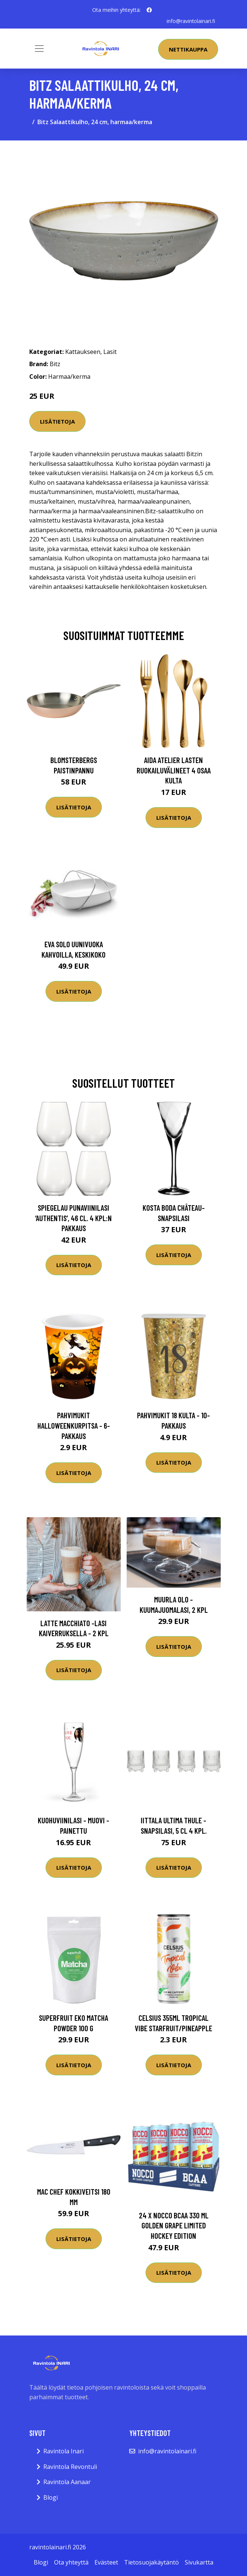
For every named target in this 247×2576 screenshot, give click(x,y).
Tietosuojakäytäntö (151, 2562)
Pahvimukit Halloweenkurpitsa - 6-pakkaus (73, 1425)
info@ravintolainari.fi (190, 20)
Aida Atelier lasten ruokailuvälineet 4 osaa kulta (174, 770)
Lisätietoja (57, 421)
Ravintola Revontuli (70, 2466)
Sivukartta (199, 2562)
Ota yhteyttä (71, 2562)
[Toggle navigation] (39, 49)
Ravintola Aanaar (67, 2482)
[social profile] (149, 10)
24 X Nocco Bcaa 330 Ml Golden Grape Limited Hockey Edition (173, 2225)
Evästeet (106, 2562)
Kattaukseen (82, 351)
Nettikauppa (188, 49)
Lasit (110, 351)
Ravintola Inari (63, 2451)
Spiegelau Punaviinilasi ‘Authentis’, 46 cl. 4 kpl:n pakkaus (73, 1218)
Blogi (50, 2497)
